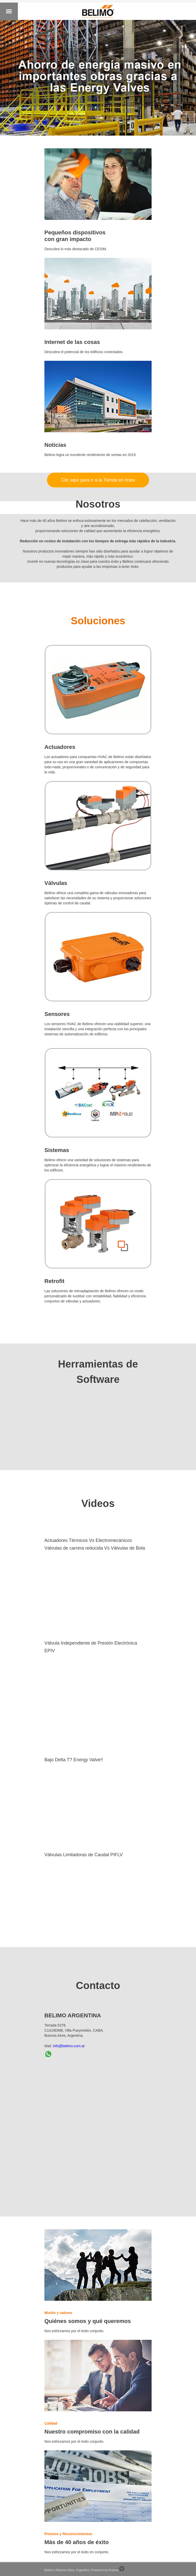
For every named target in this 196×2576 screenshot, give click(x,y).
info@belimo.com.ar (69, 2046)
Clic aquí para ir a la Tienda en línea (98, 480)
